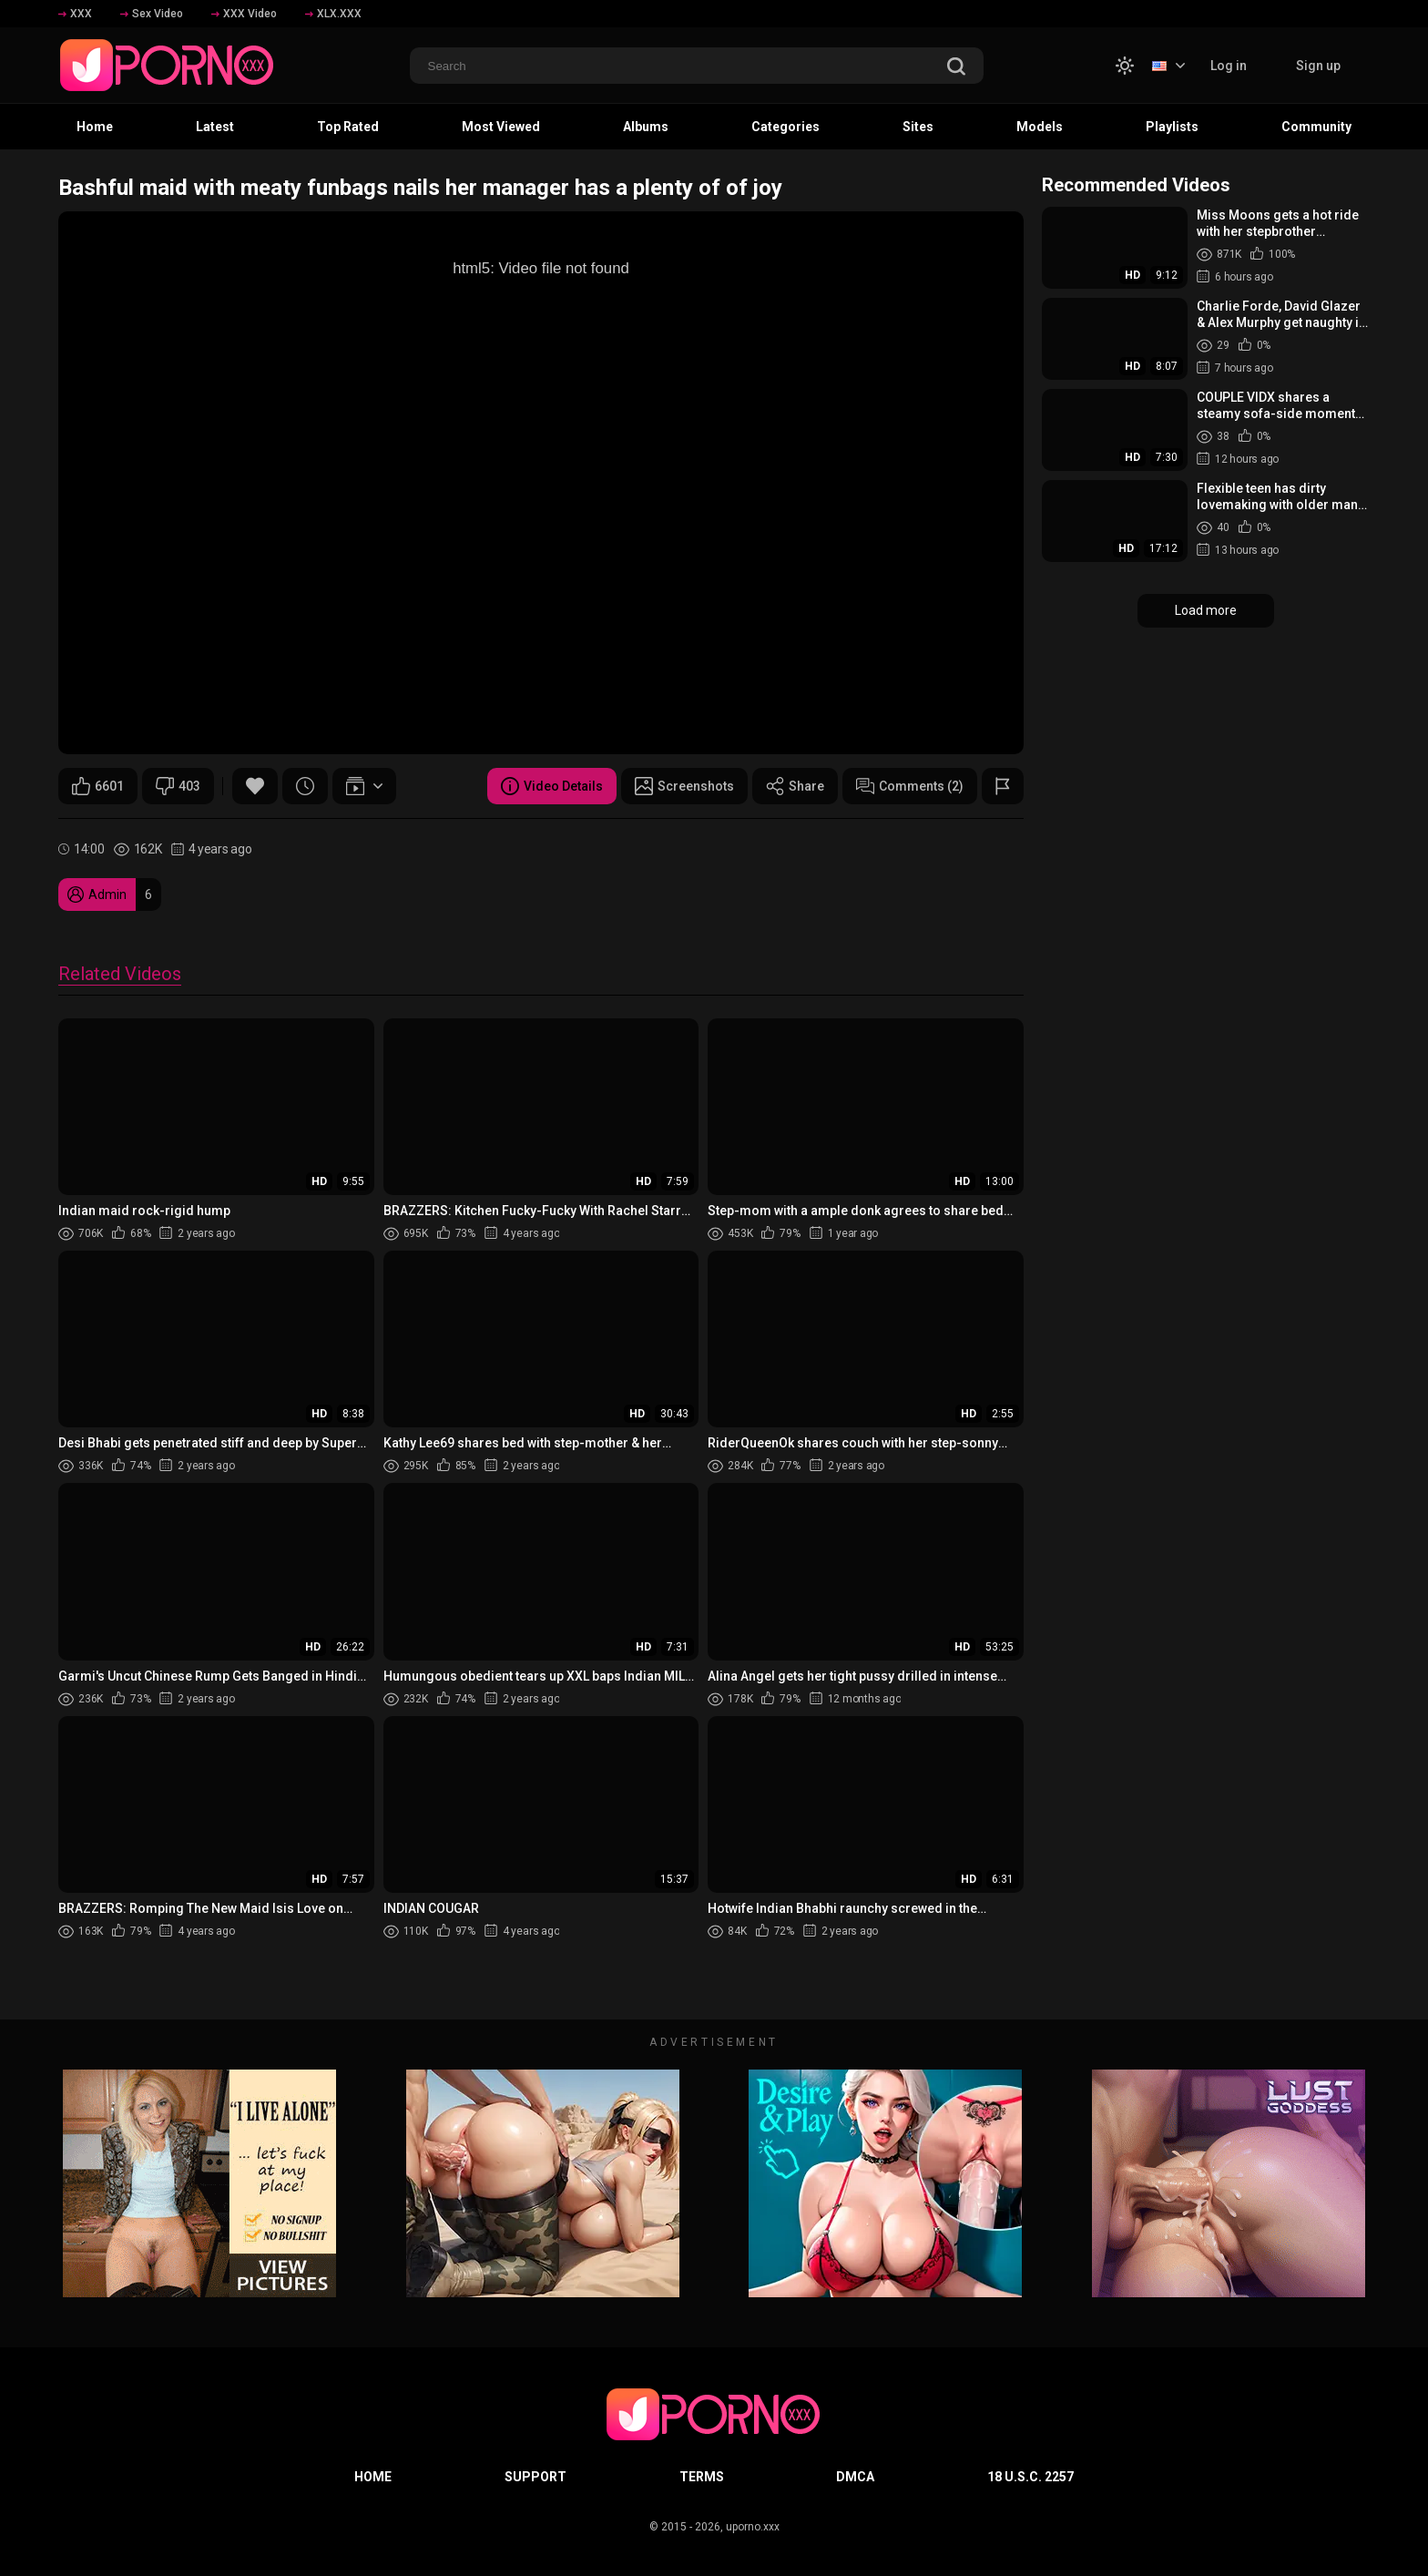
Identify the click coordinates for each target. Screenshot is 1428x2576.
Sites (918, 126)
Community (1316, 126)
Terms (701, 2476)
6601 (98, 786)
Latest (215, 126)
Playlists (1172, 126)
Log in (1228, 65)
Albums (645, 126)
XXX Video (244, 13)
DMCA (855, 2476)
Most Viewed (501, 126)
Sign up (1318, 65)
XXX (75, 13)
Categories (785, 126)
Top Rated (348, 126)
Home (94, 126)
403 (178, 786)
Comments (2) (910, 786)
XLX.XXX (333, 13)
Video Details (552, 786)
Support (535, 2476)
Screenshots (684, 786)
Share (795, 786)
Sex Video (151, 13)
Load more (1206, 610)
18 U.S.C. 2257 (1030, 2476)
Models (1039, 126)
